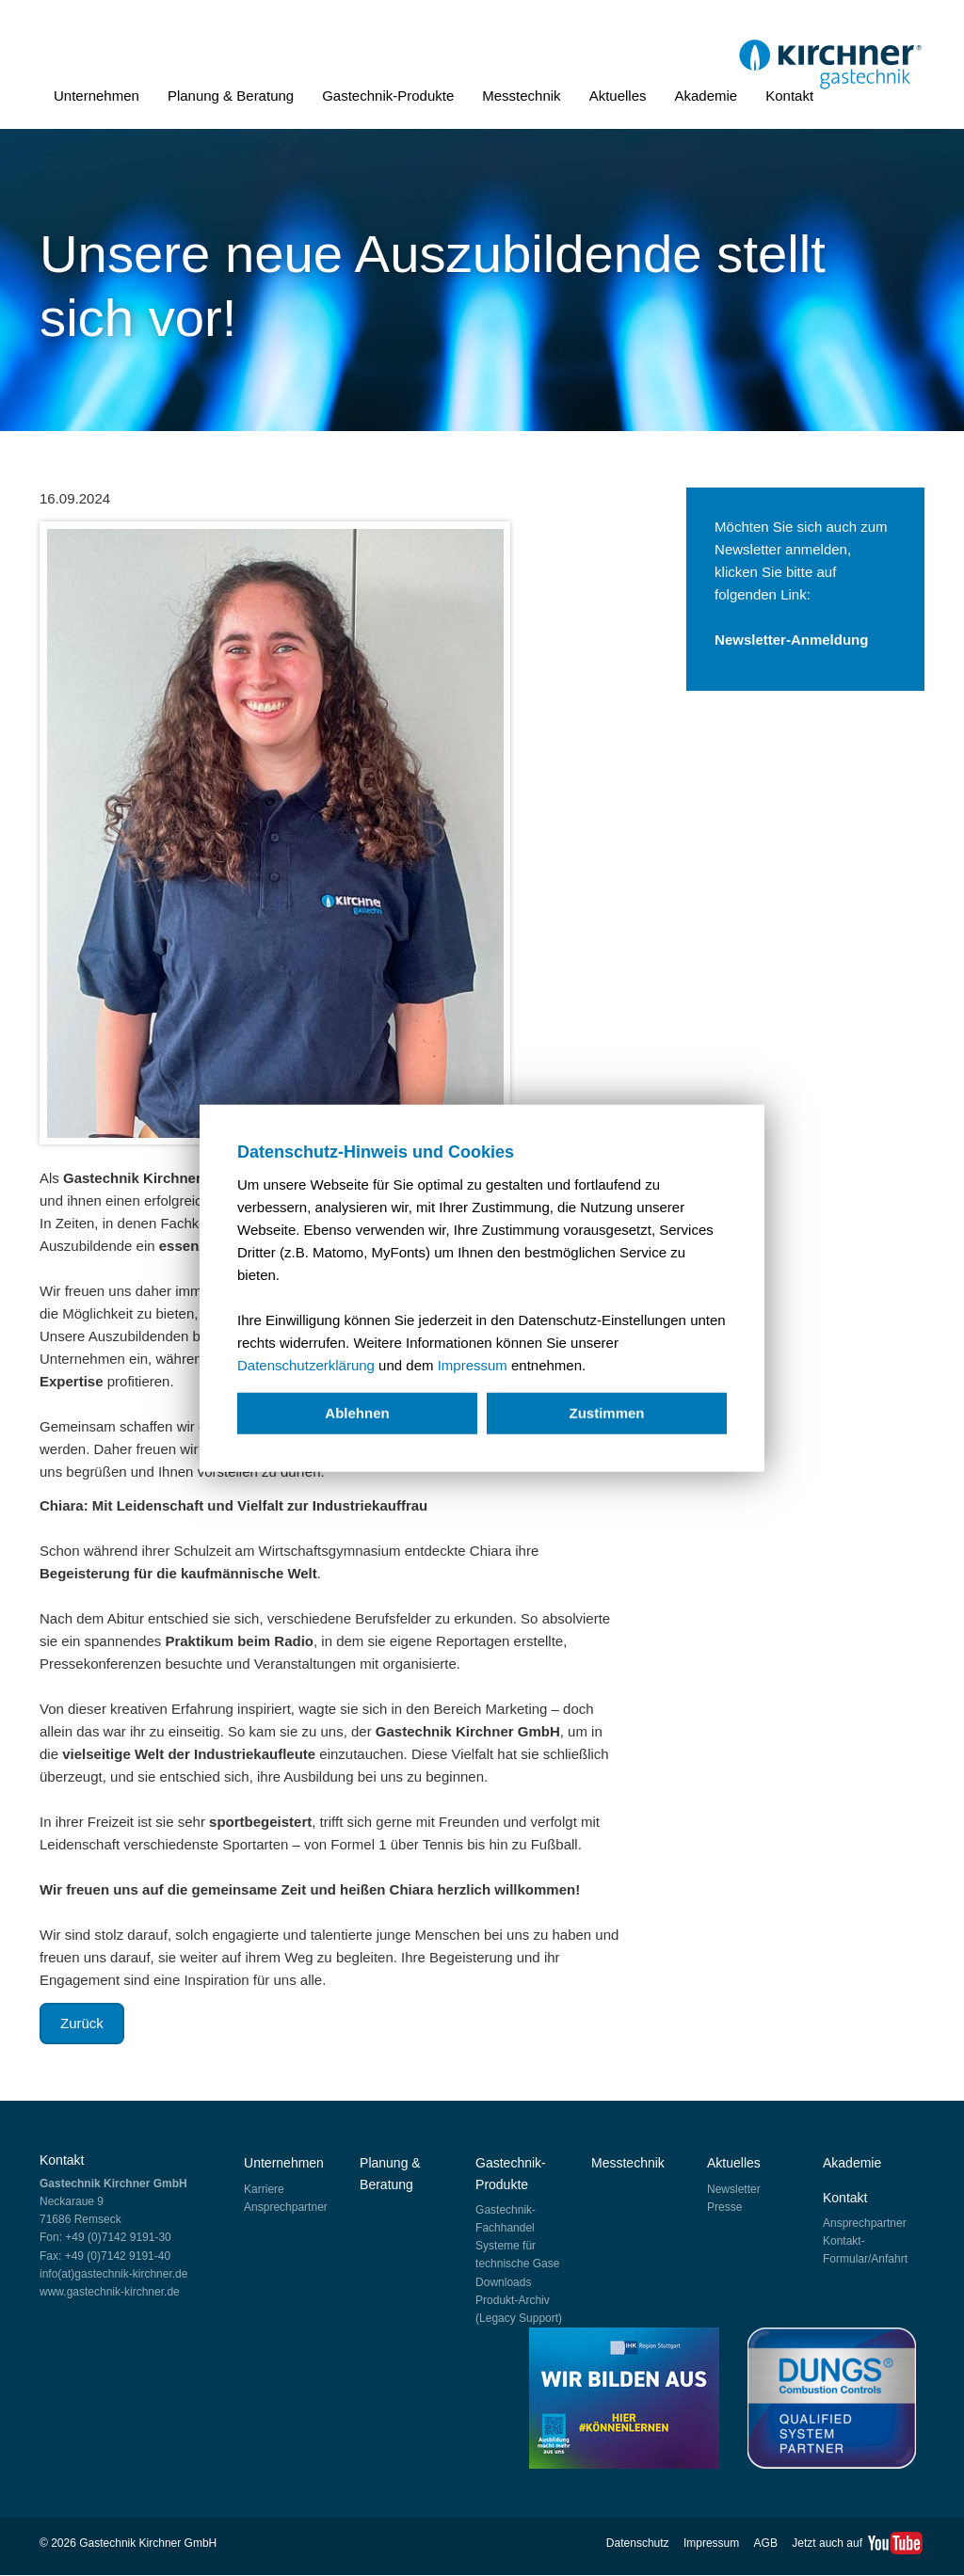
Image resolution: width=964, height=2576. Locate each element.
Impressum (472, 1365)
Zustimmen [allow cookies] (606, 1413)
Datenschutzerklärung (306, 1365)
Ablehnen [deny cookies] (357, 1413)
